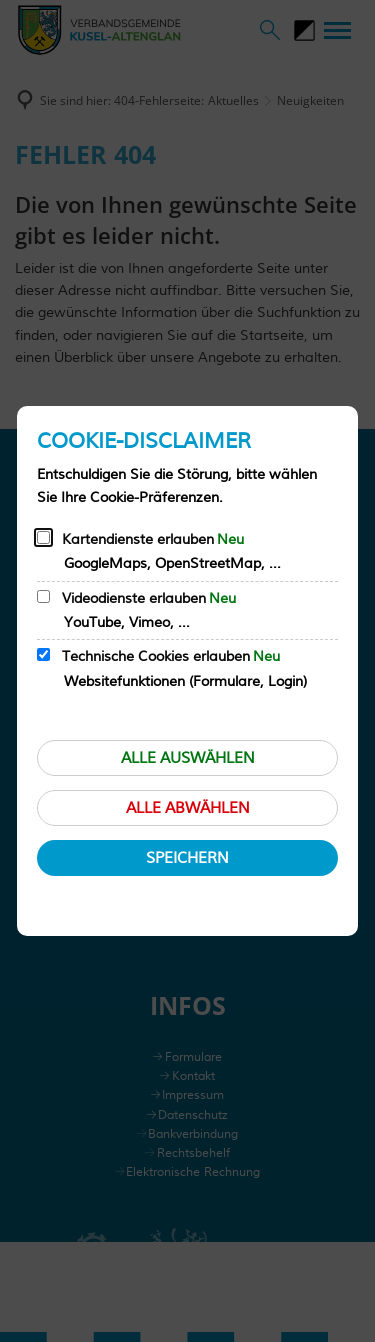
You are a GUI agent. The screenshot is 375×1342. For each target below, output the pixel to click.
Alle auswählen (188, 758)
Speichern (187, 858)
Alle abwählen (188, 808)
